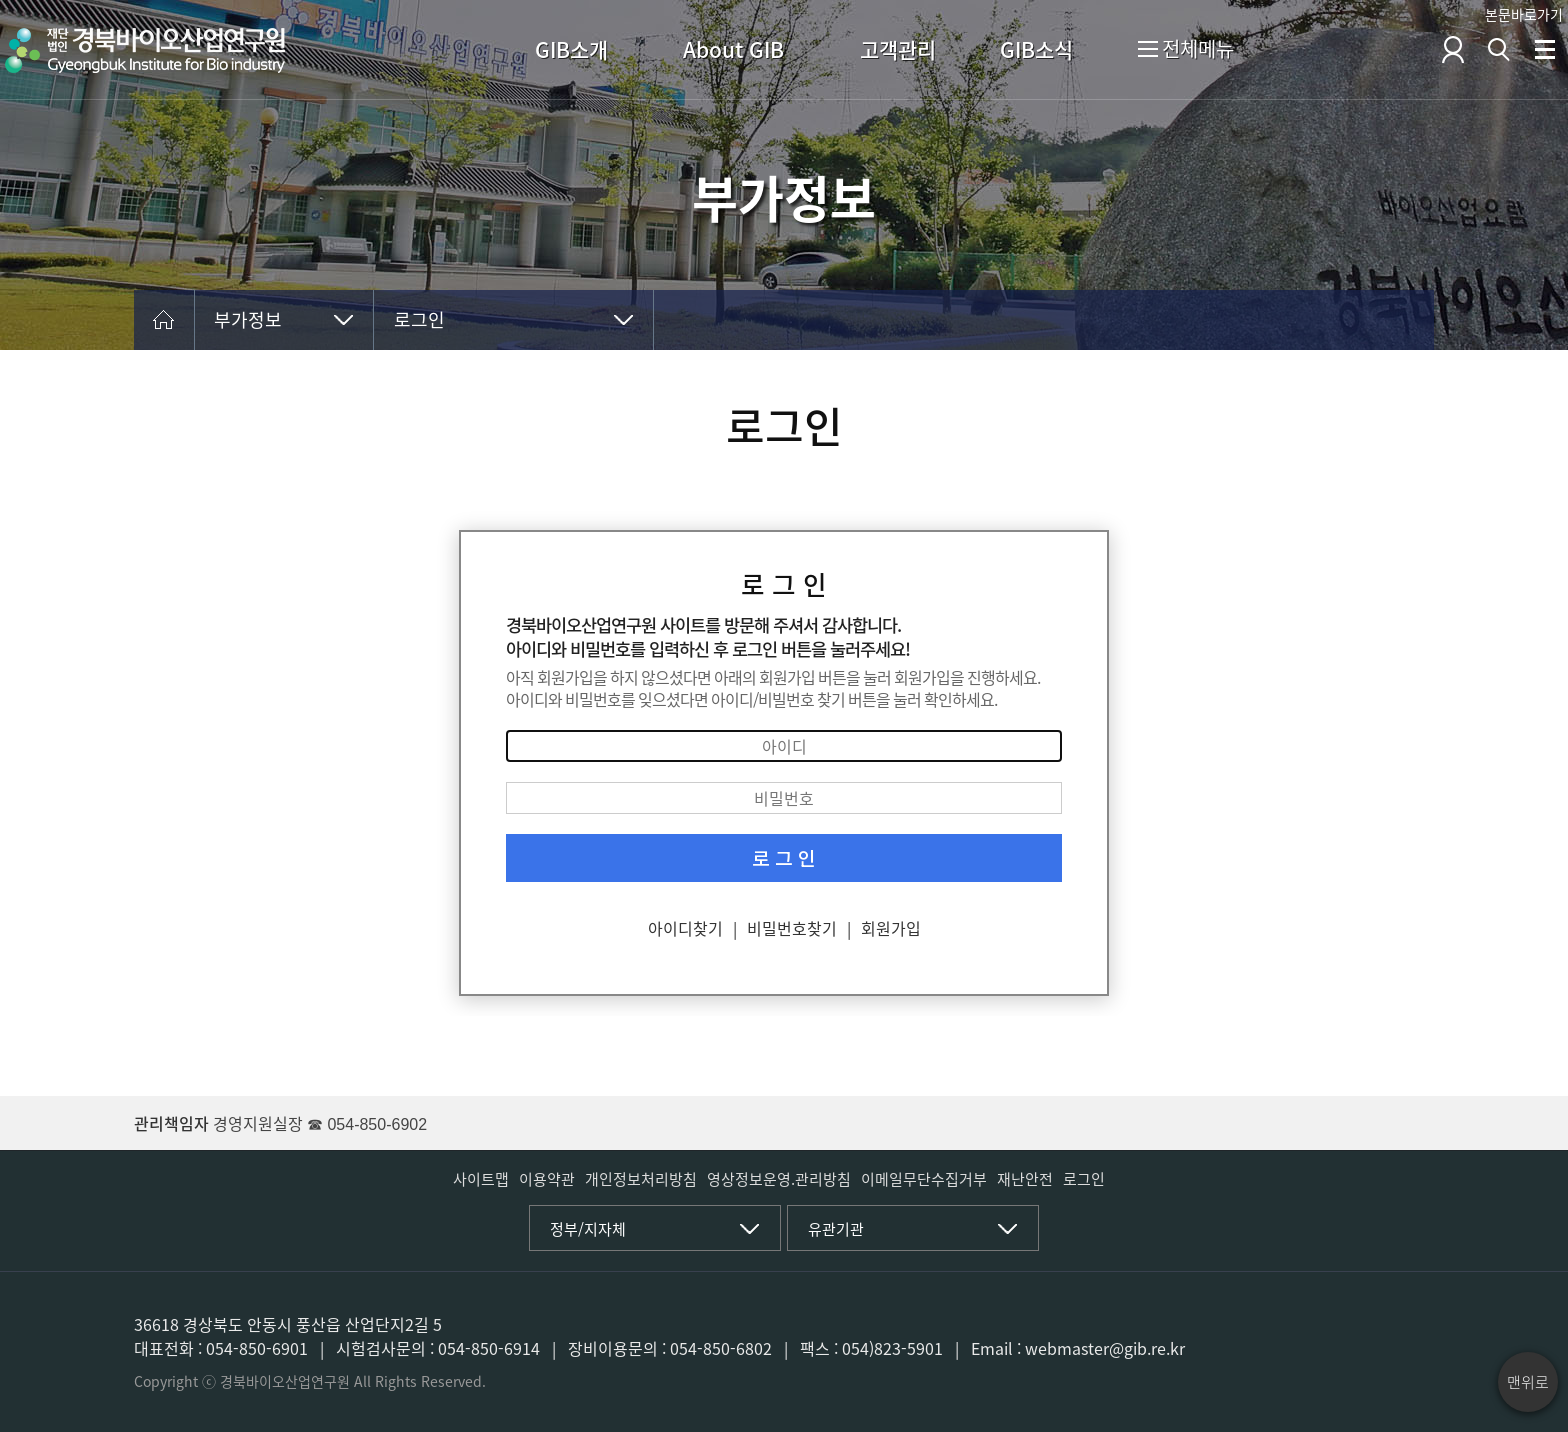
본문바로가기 (1524, 14)
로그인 (419, 319)
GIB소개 (571, 49)
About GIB (733, 49)
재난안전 (1025, 1179)
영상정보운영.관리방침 (779, 1179)
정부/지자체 (588, 1229)
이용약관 (547, 1179)
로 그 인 (784, 858)
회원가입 (891, 928)
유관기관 (836, 1229)
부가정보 (248, 319)
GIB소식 (1036, 49)
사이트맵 (481, 1179)
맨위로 (1528, 1382)
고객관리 (898, 49)
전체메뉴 (1186, 50)
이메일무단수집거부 (924, 1179)
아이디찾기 (685, 928)
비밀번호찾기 (792, 928)
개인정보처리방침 (641, 1179)
